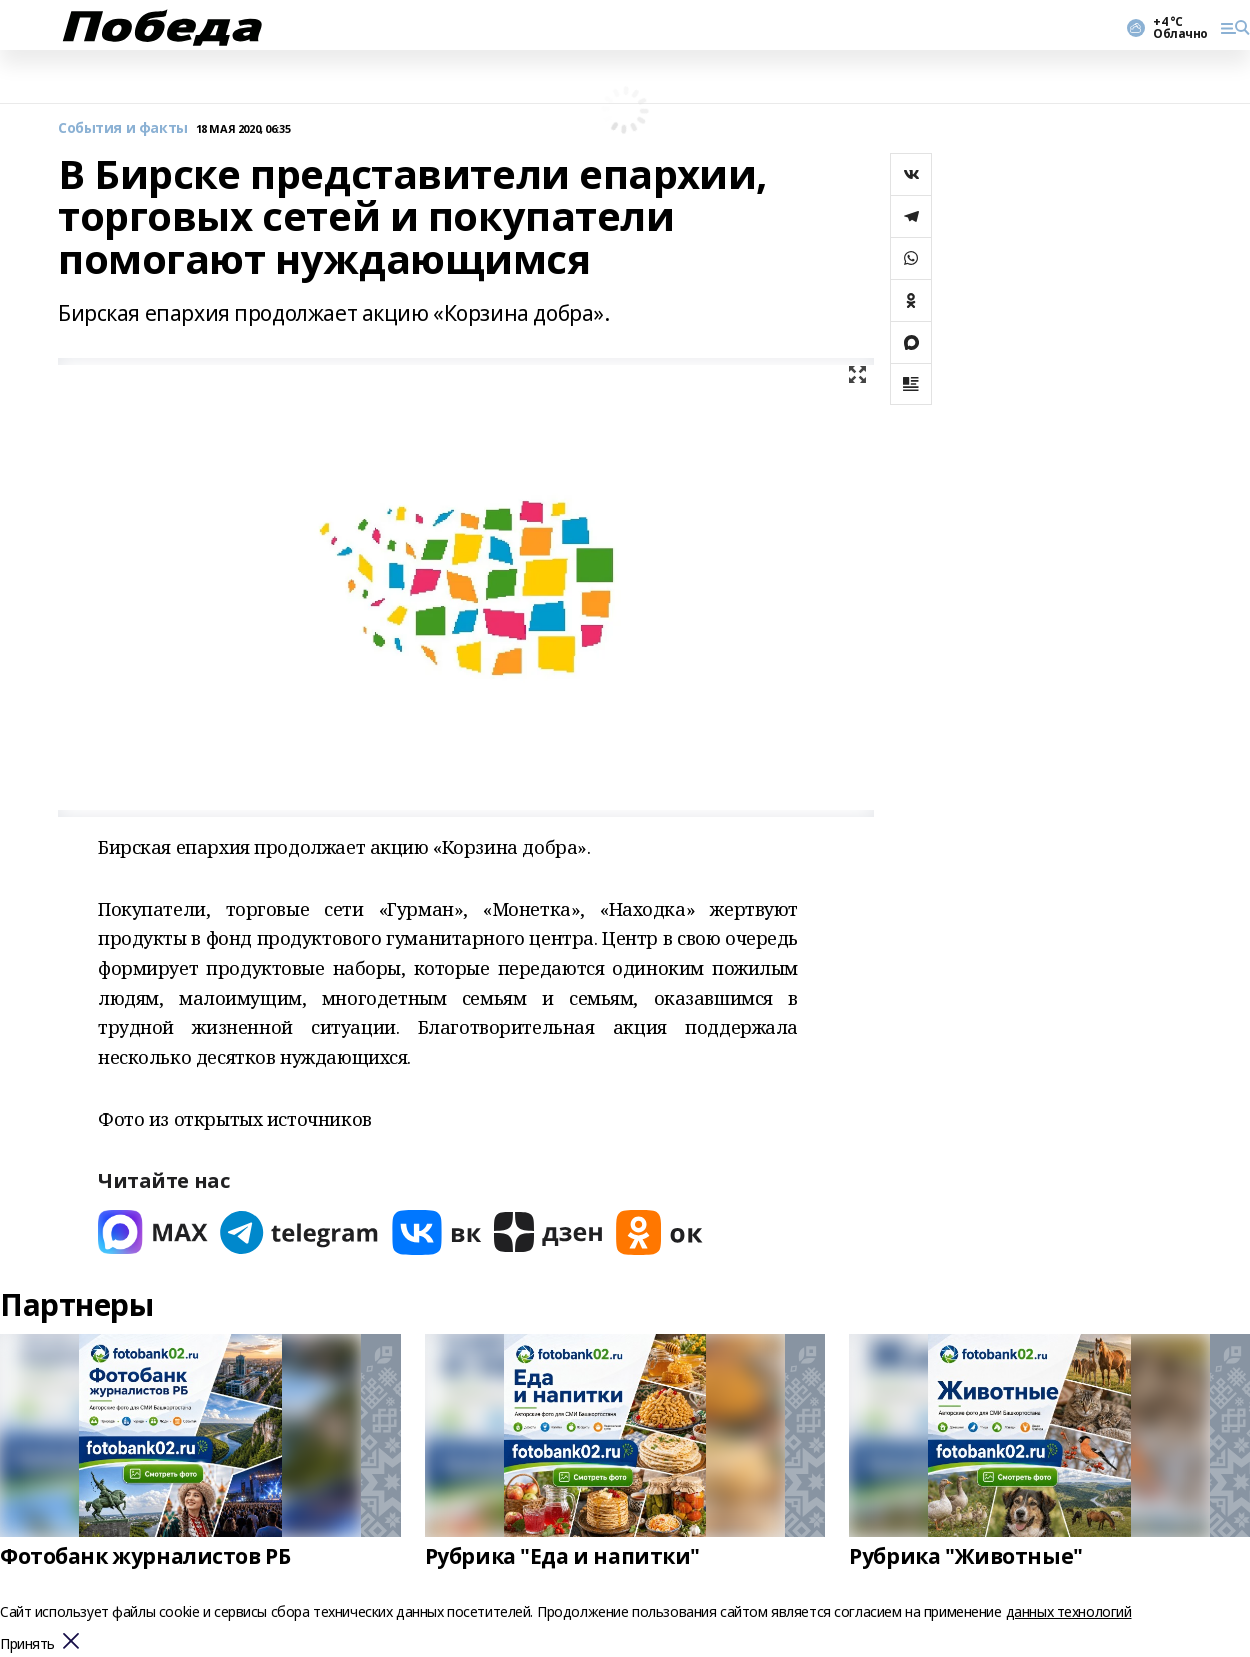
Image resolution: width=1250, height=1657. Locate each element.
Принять (27, 1644)
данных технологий (1069, 1611)
